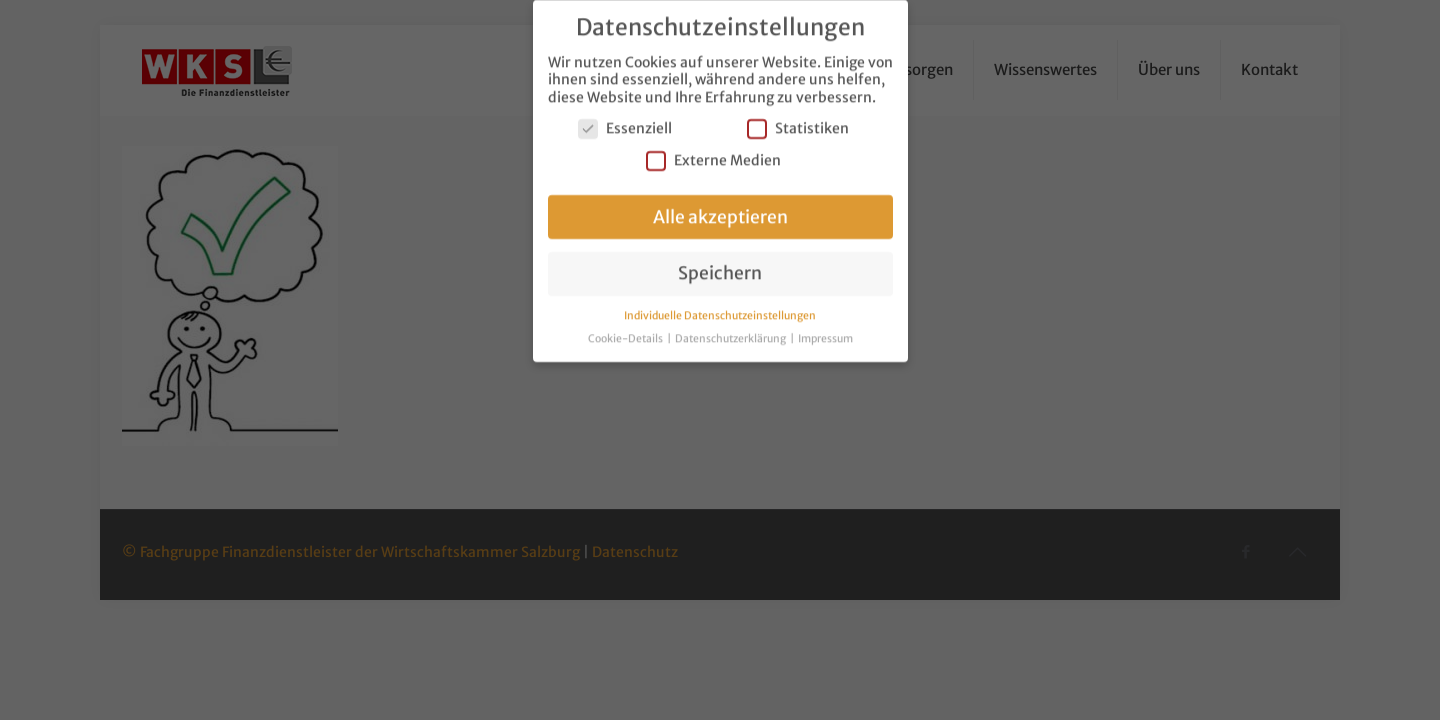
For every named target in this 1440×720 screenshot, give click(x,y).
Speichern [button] (720, 263)
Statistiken (798, 118)
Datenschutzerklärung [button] (731, 328)
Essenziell (625, 118)
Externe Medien (713, 149)
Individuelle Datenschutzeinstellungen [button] (720, 305)
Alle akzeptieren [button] (720, 206)
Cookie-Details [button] (626, 328)
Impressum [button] (825, 328)
